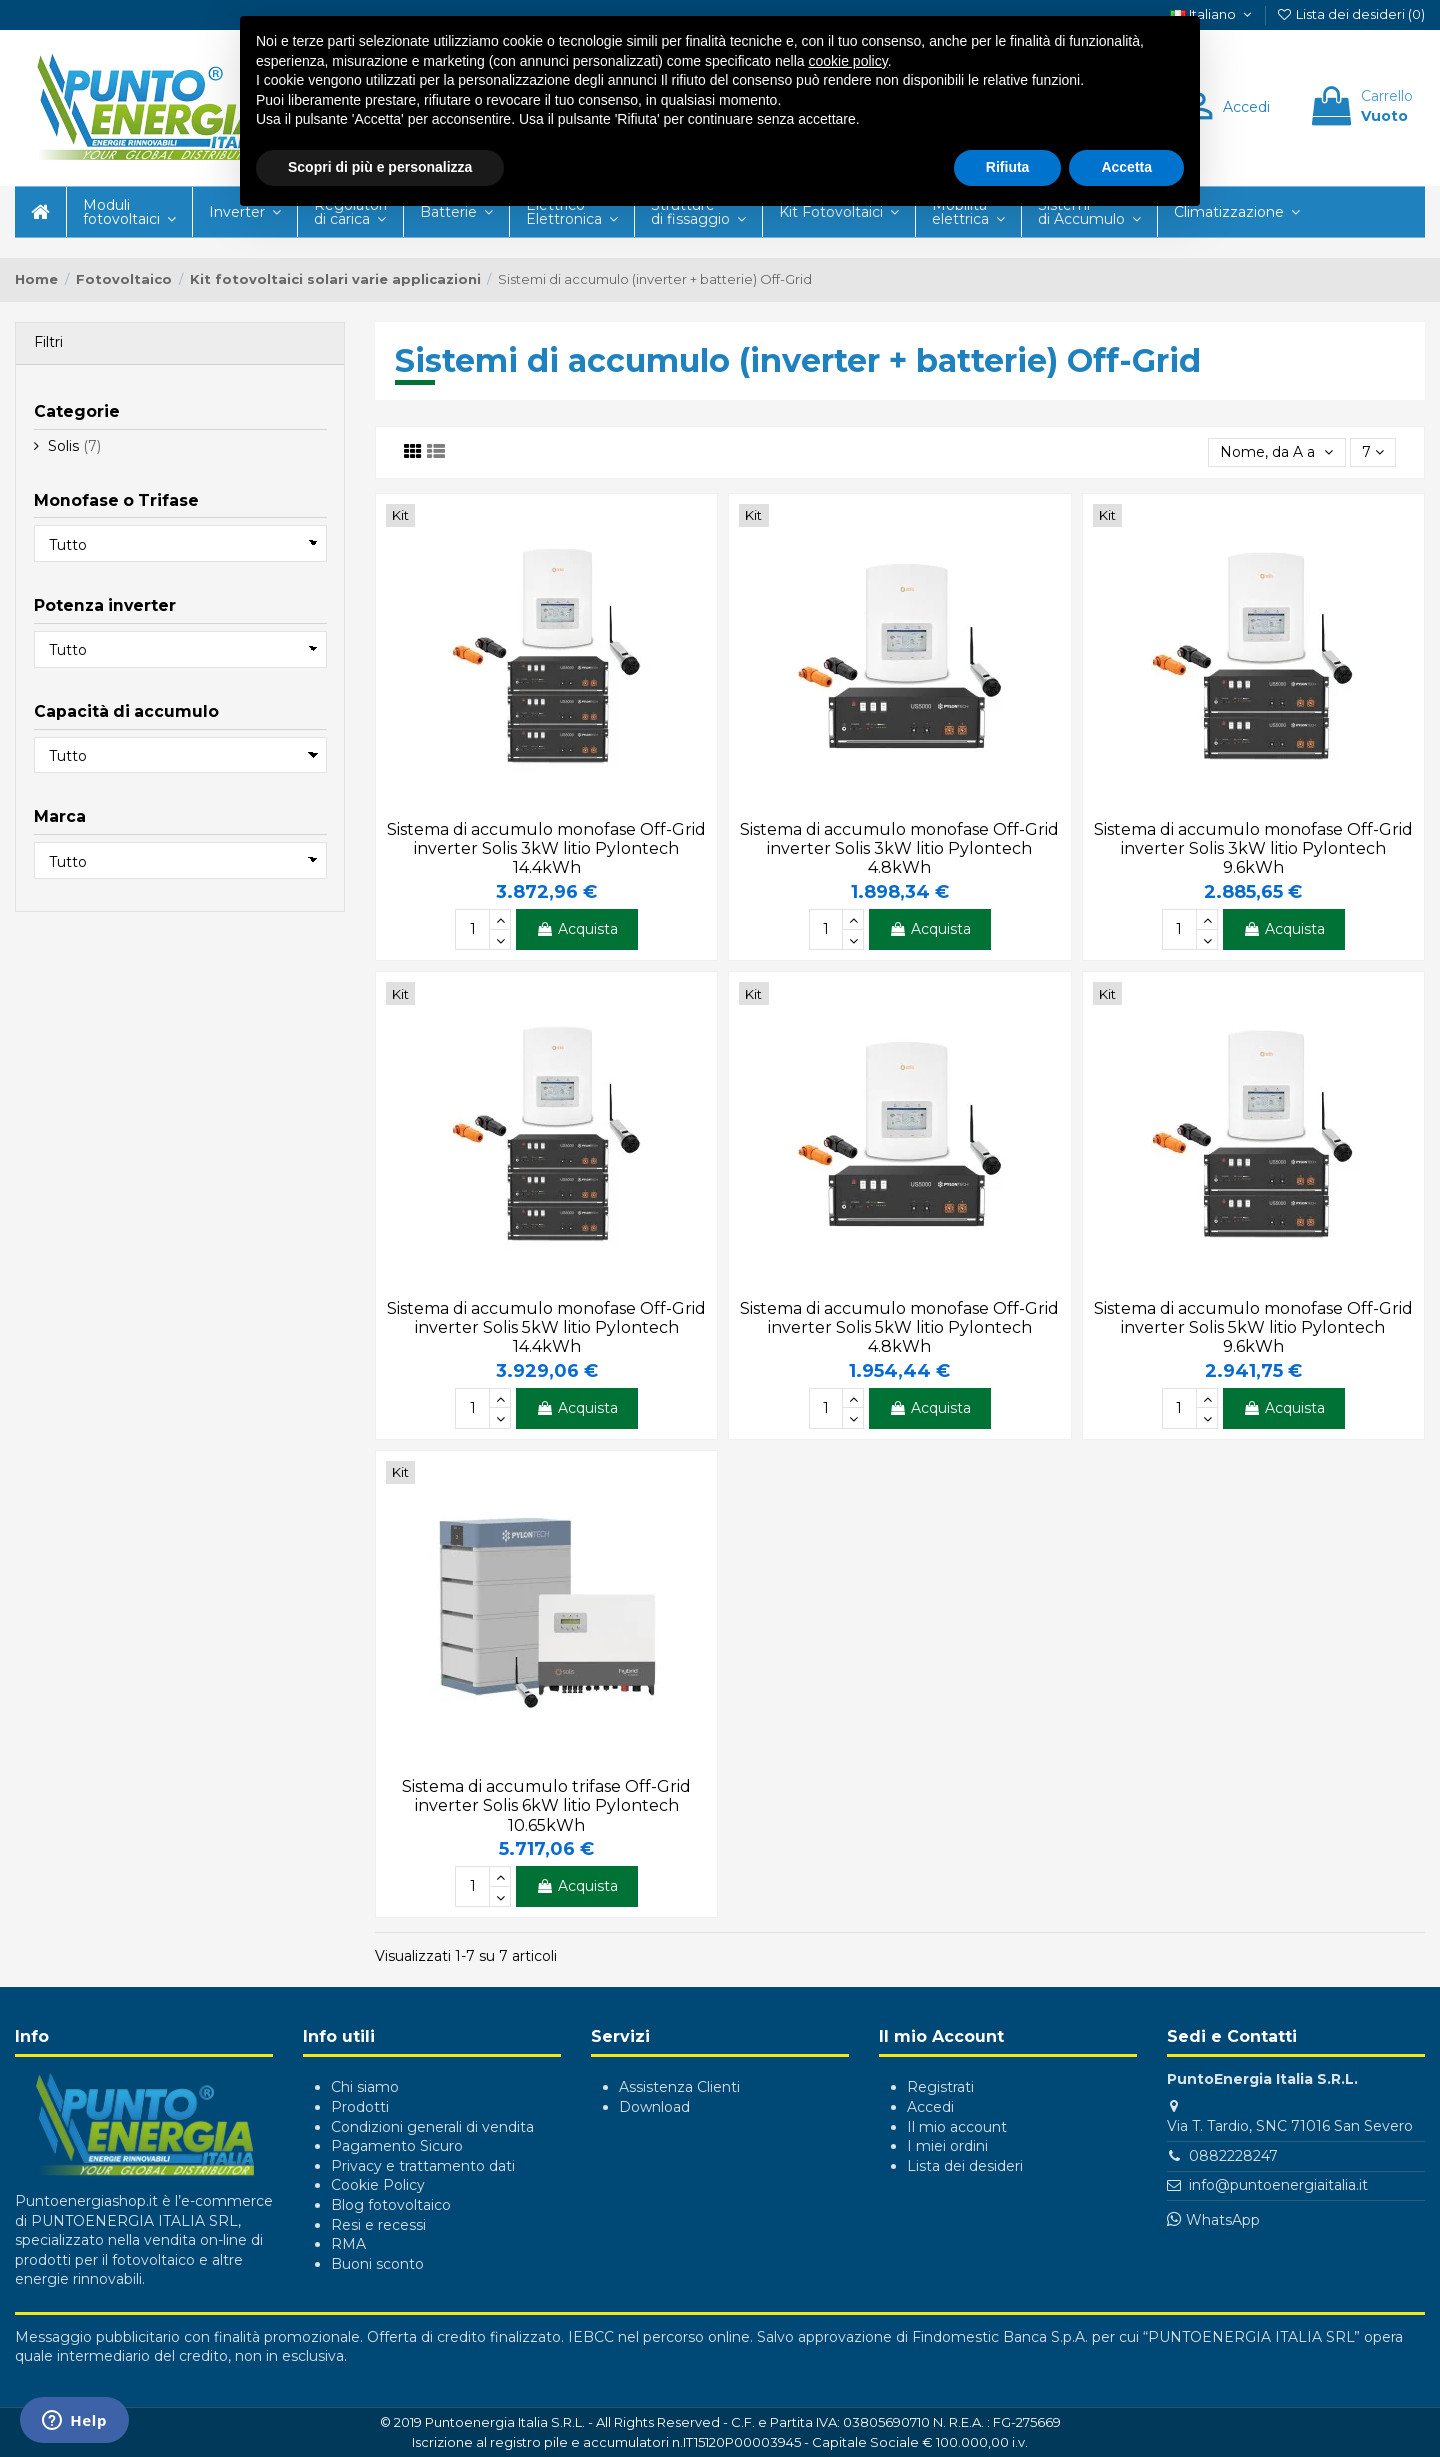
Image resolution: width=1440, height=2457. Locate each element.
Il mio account (957, 2127)
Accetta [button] (1126, 167)
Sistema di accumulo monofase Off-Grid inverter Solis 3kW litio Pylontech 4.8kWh (899, 848)
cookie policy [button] (848, 61)
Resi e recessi (378, 2225)
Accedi (930, 2107)
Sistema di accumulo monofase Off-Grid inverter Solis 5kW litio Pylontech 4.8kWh (899, 1327)
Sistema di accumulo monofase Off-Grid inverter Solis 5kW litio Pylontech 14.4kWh (546, 1327)
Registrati (940, 2087)
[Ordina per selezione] (1276, 452)
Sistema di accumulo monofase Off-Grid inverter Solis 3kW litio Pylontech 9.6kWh (1253, 848)
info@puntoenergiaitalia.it (1278, 2185)
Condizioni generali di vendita (432, 2127)
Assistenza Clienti (679, 2087)
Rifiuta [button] (1008, 167)
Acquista (577, 929)
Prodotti (360, 2107)
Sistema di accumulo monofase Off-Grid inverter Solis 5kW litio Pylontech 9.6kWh (1253, 1327)
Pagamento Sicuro (397, 2146)
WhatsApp (1223, 2220)
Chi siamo (365, 2087)
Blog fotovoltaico (391, 2205)
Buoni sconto (377, 2264)
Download (654, 2107)
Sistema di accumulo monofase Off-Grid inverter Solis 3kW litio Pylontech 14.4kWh (546, 848)
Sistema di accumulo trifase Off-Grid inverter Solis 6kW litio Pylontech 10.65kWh (546, 1805)
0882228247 (1233, 2156)
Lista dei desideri (965, 2166)
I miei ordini (947, 2146)
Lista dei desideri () (1350, 14)
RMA (348, 2244)
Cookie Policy (378, 2185)
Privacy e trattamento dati (423, 2166)
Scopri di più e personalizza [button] (380, 167)
